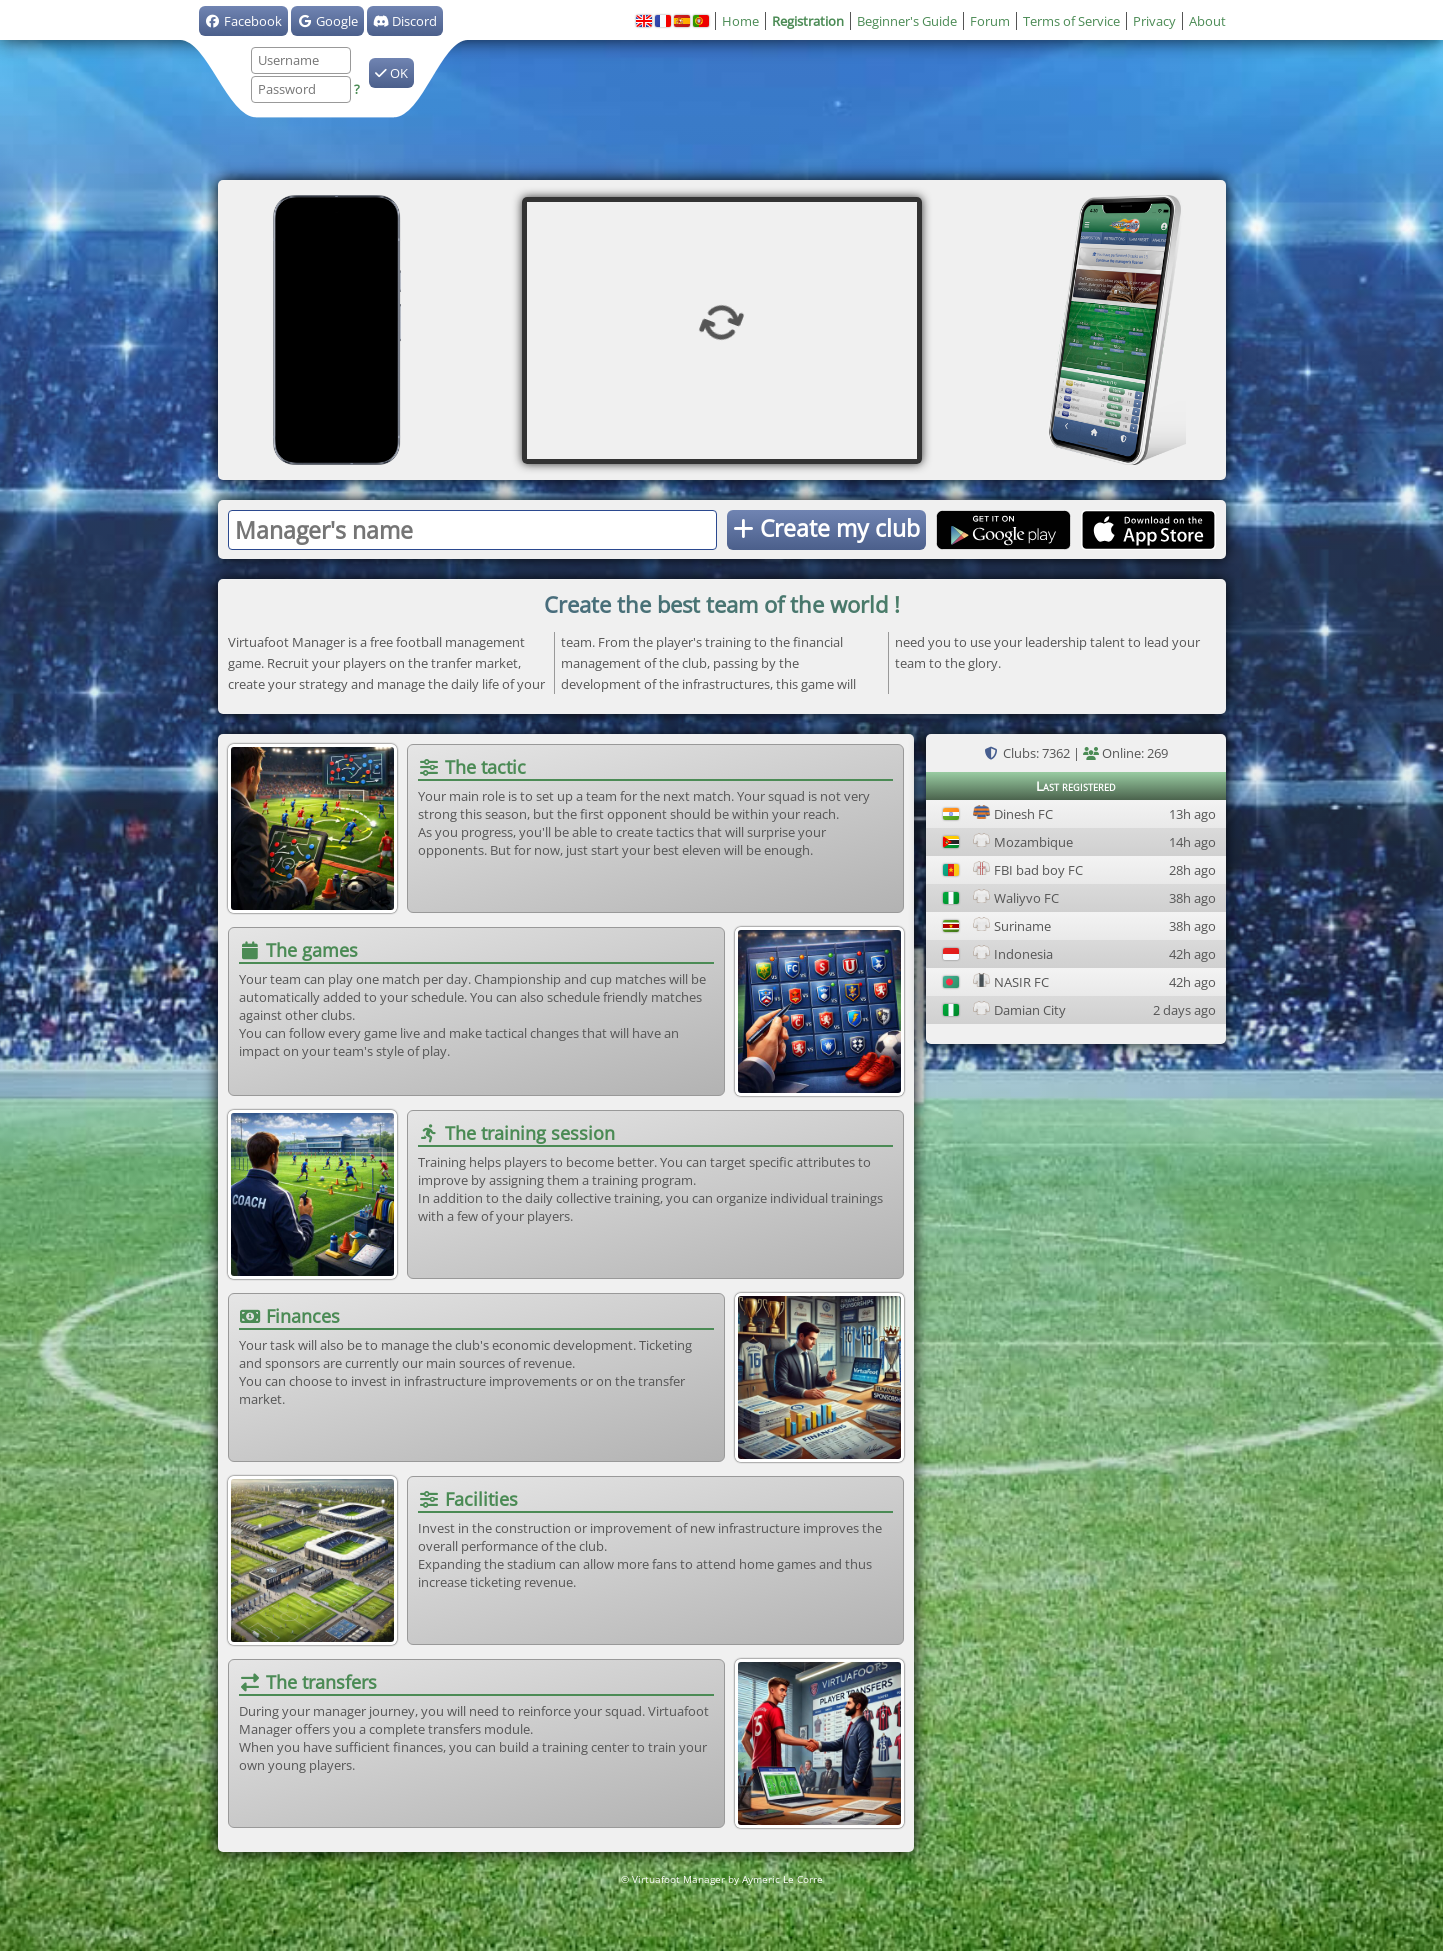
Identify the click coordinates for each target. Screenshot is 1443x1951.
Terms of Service (1071, 21)
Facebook (243, 21)
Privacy (1154, 21)
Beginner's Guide (907, 21)
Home (740, 21)
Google (327, 21)
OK (391, 73)
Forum (990, 21)
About (1207, 21)
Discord (405, 21)
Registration (808, 21)
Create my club (826, 528)
